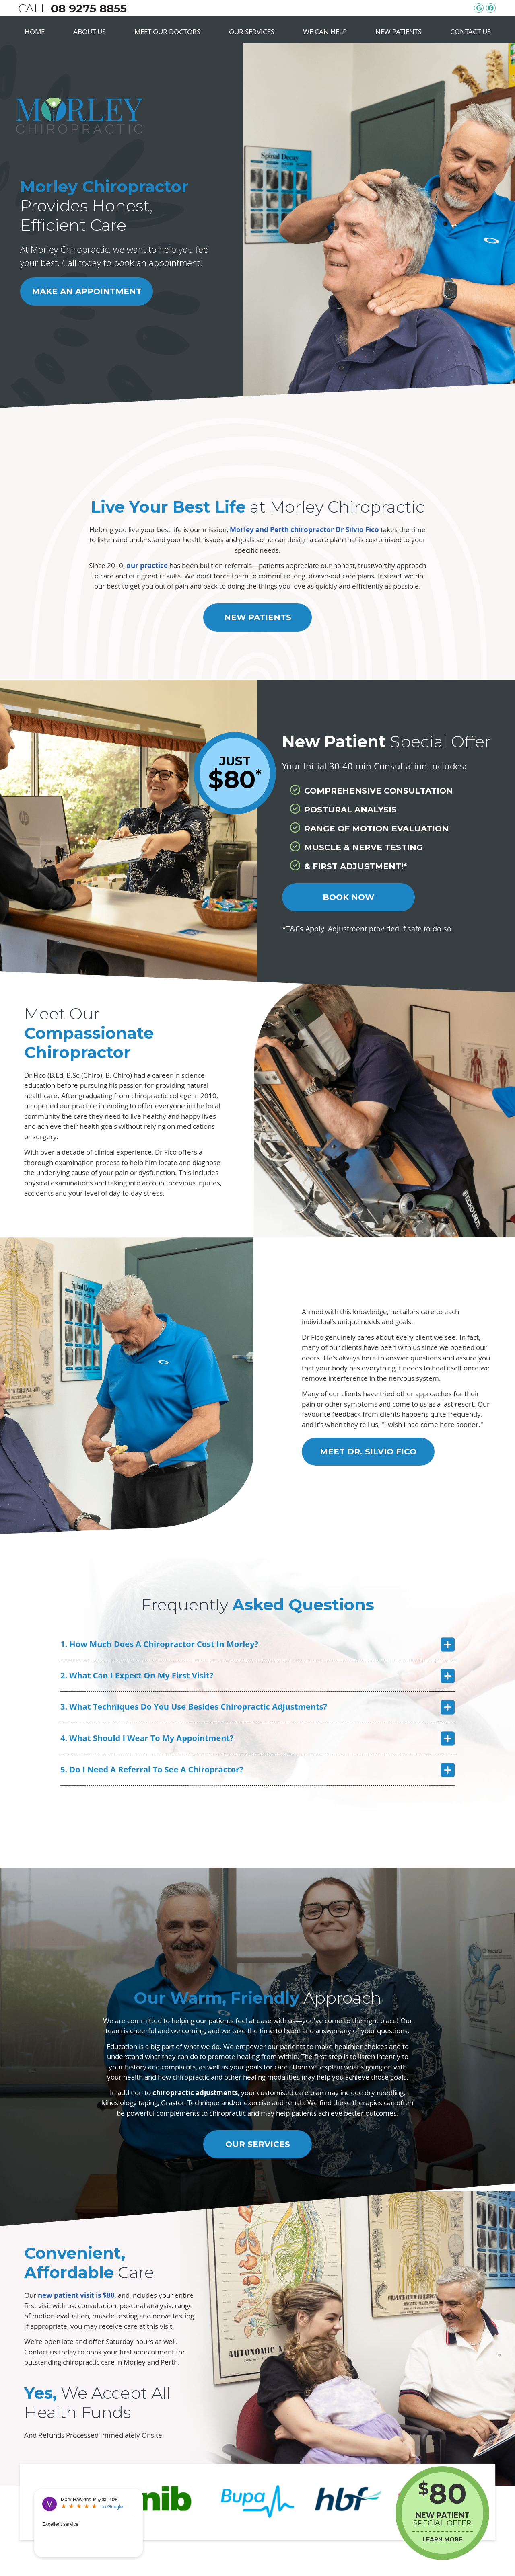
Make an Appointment (87, 291)
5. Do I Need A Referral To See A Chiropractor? (151, 1769)
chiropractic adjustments (195, 2092)
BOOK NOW (348, 897)
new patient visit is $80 (76, 2295)
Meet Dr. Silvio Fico (368, 1451)
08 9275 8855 (89, 8)
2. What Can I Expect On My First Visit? (136, 1675)
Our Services (251, 31)
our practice (147, 565)
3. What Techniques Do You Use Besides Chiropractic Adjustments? (193, 1706)
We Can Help (325, 31)
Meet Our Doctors (167, 31)
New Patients (398, 31)
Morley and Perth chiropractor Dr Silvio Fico (304, 529)
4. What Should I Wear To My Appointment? (147, 1738)
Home (35, 31)
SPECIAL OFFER (442, 2511)
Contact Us (470, 31)
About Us (89, 31)
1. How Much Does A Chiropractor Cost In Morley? (159, 1644)
